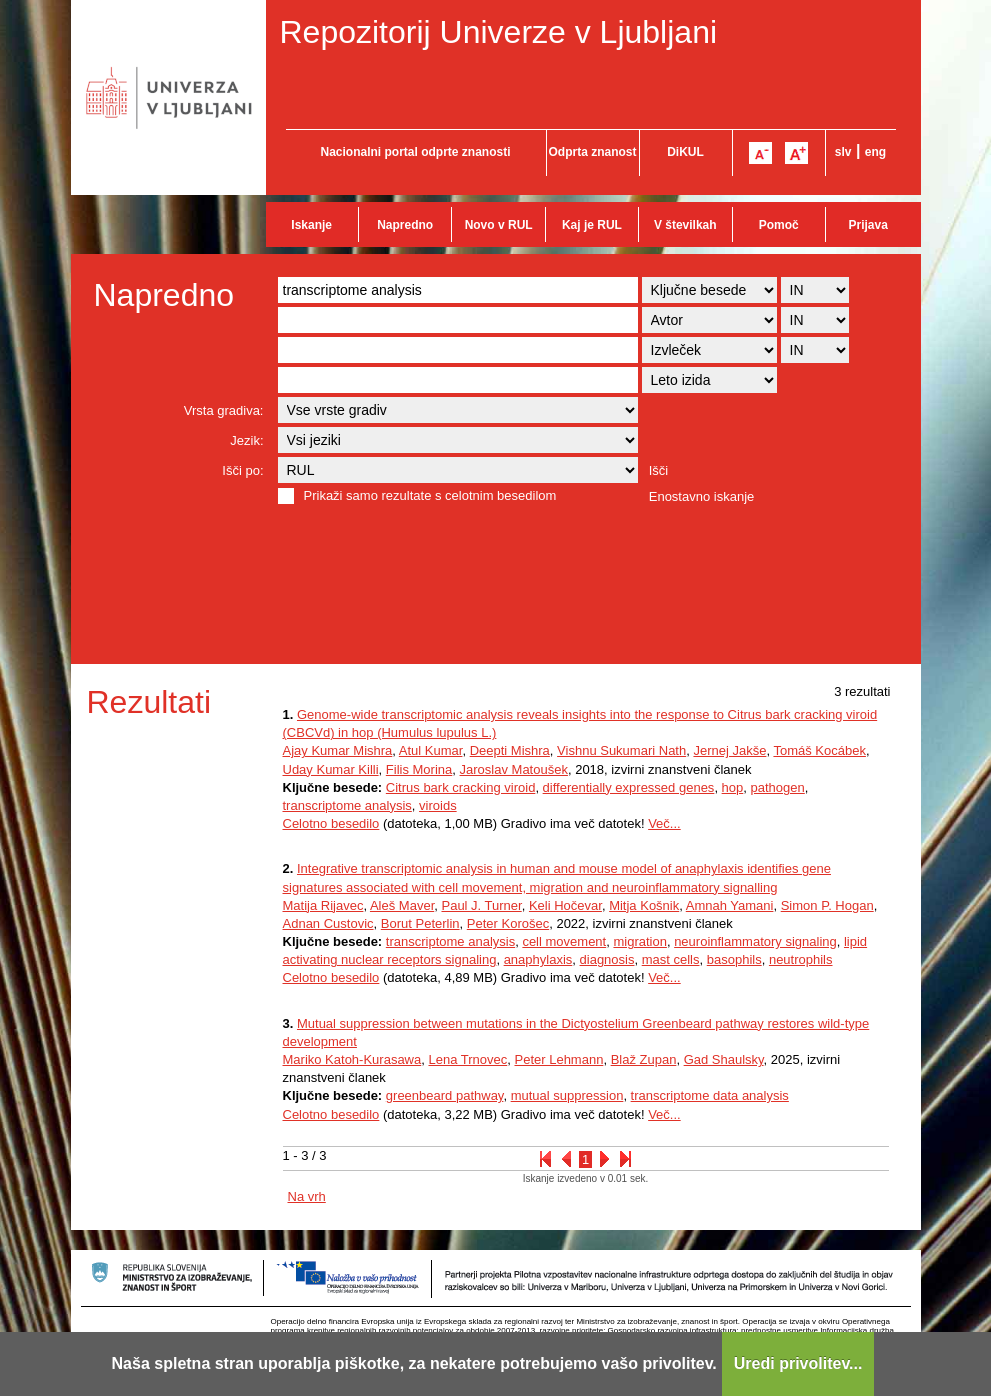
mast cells (671, 959)
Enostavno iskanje (702, 496)
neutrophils (801, 959)
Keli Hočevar (565, 905)
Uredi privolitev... (798, 1363)
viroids (438, 805)
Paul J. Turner (481, 905)
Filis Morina (419, 769)
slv (843, 152)
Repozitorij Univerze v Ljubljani (499, 32)
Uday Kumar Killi (331, 769)
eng (875, 152)
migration (639, 941)
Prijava (868, 225)
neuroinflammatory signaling (755, 941)
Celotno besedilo (331, 823)
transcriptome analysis (347, 805)
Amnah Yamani (730, 905)
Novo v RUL (499, 225)
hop (733, 787)
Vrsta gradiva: (224, 410)
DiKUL (685, 152)
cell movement (564, 941)
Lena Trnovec (467, 1059)
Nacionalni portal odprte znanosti (415, 152)
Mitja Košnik (644, 905)
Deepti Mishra (510, 750)
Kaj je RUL (592, 225)
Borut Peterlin (420, 923)
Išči (659, 470)
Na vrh (307, 1196)
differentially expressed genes (629, 787)
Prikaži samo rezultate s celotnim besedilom (430, 495)
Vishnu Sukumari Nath (621, 750)
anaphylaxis (538, 959)
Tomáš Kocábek (819, 750)
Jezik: (246, 440)
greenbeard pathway (445, 1095)
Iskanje (311, 225)
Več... (664, 823)
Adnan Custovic (328, 923)
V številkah (685, 225)
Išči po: (242, 470)
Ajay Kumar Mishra (338, 750)
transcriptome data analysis (710, 1095)
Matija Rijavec (323, 905)
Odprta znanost (592, 152)
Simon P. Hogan (827, 905)
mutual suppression (567, 1095)
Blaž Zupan (644, 1059)
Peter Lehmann (558, 1059)
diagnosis (607, 959)
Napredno (405, 225)
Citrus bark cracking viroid (461, 787)
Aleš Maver (402, 905)
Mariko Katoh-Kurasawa (352, 1059)
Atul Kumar (431, 750)
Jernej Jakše (729, 750)
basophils (734, 959)
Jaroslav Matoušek (514, 769)
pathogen (778, 787)
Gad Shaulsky (724, 1059)
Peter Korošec (508, 923)
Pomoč (779, 225)
